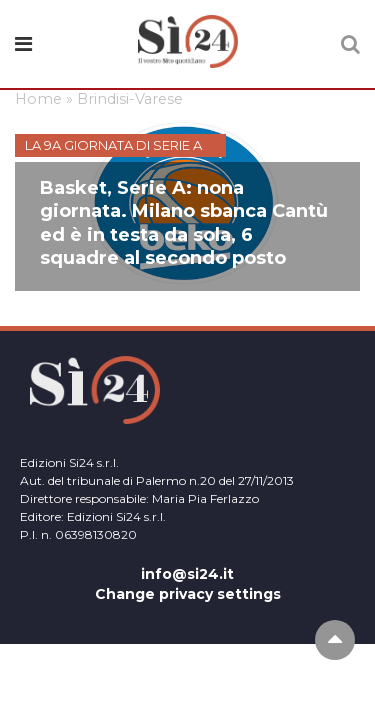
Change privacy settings (188, 594)
